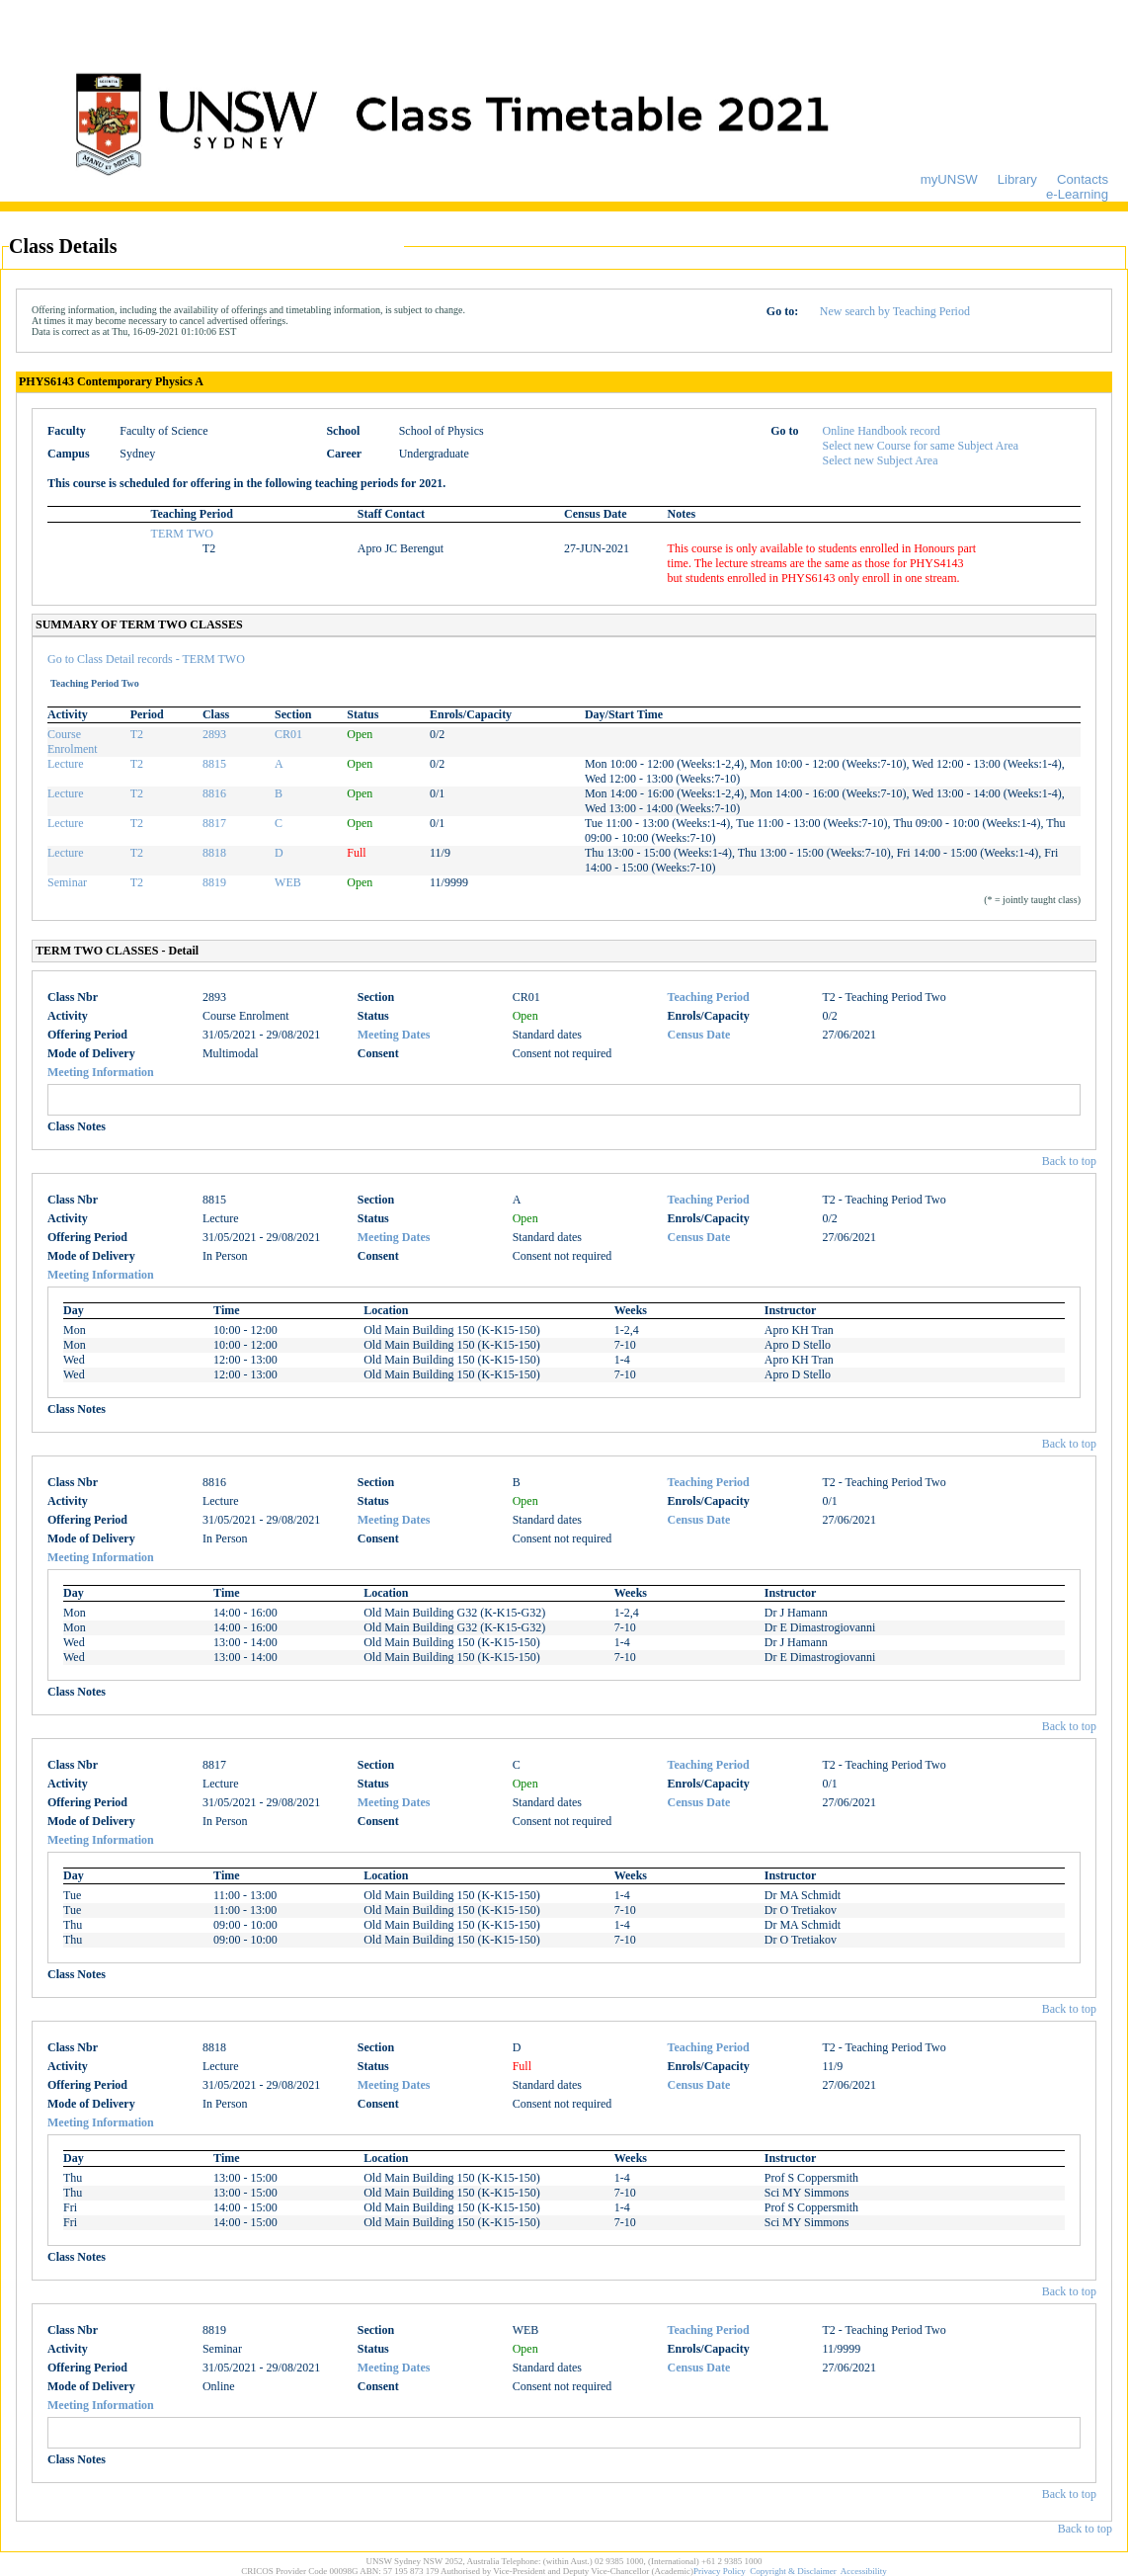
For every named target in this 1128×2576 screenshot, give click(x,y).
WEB (288, 882)
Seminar (67, 882)
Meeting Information (100, 1072)
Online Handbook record (881, 431)
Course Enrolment (72, 741)
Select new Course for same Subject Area (921, 446)
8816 (214, 793)
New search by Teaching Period (895, 311)
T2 (136, 734)
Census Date (699, 1034)
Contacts (1082, 179)
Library (1017, 179)
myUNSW (949, 179)
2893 (214, 734)
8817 (214, 823)
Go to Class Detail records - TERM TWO (146, 659)
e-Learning (1077, 194)
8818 (214, 853)
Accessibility (864, 2571)
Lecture (65, 764)
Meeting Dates (394, 1034)
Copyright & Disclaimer (793, 2571)
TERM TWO (182, 533)
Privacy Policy (719, 2571)
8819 (214, 882)
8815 (214, 764)
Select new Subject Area (880, 460)
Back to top (1069, 1161)
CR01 (288, 734)
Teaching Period (709, 997)
